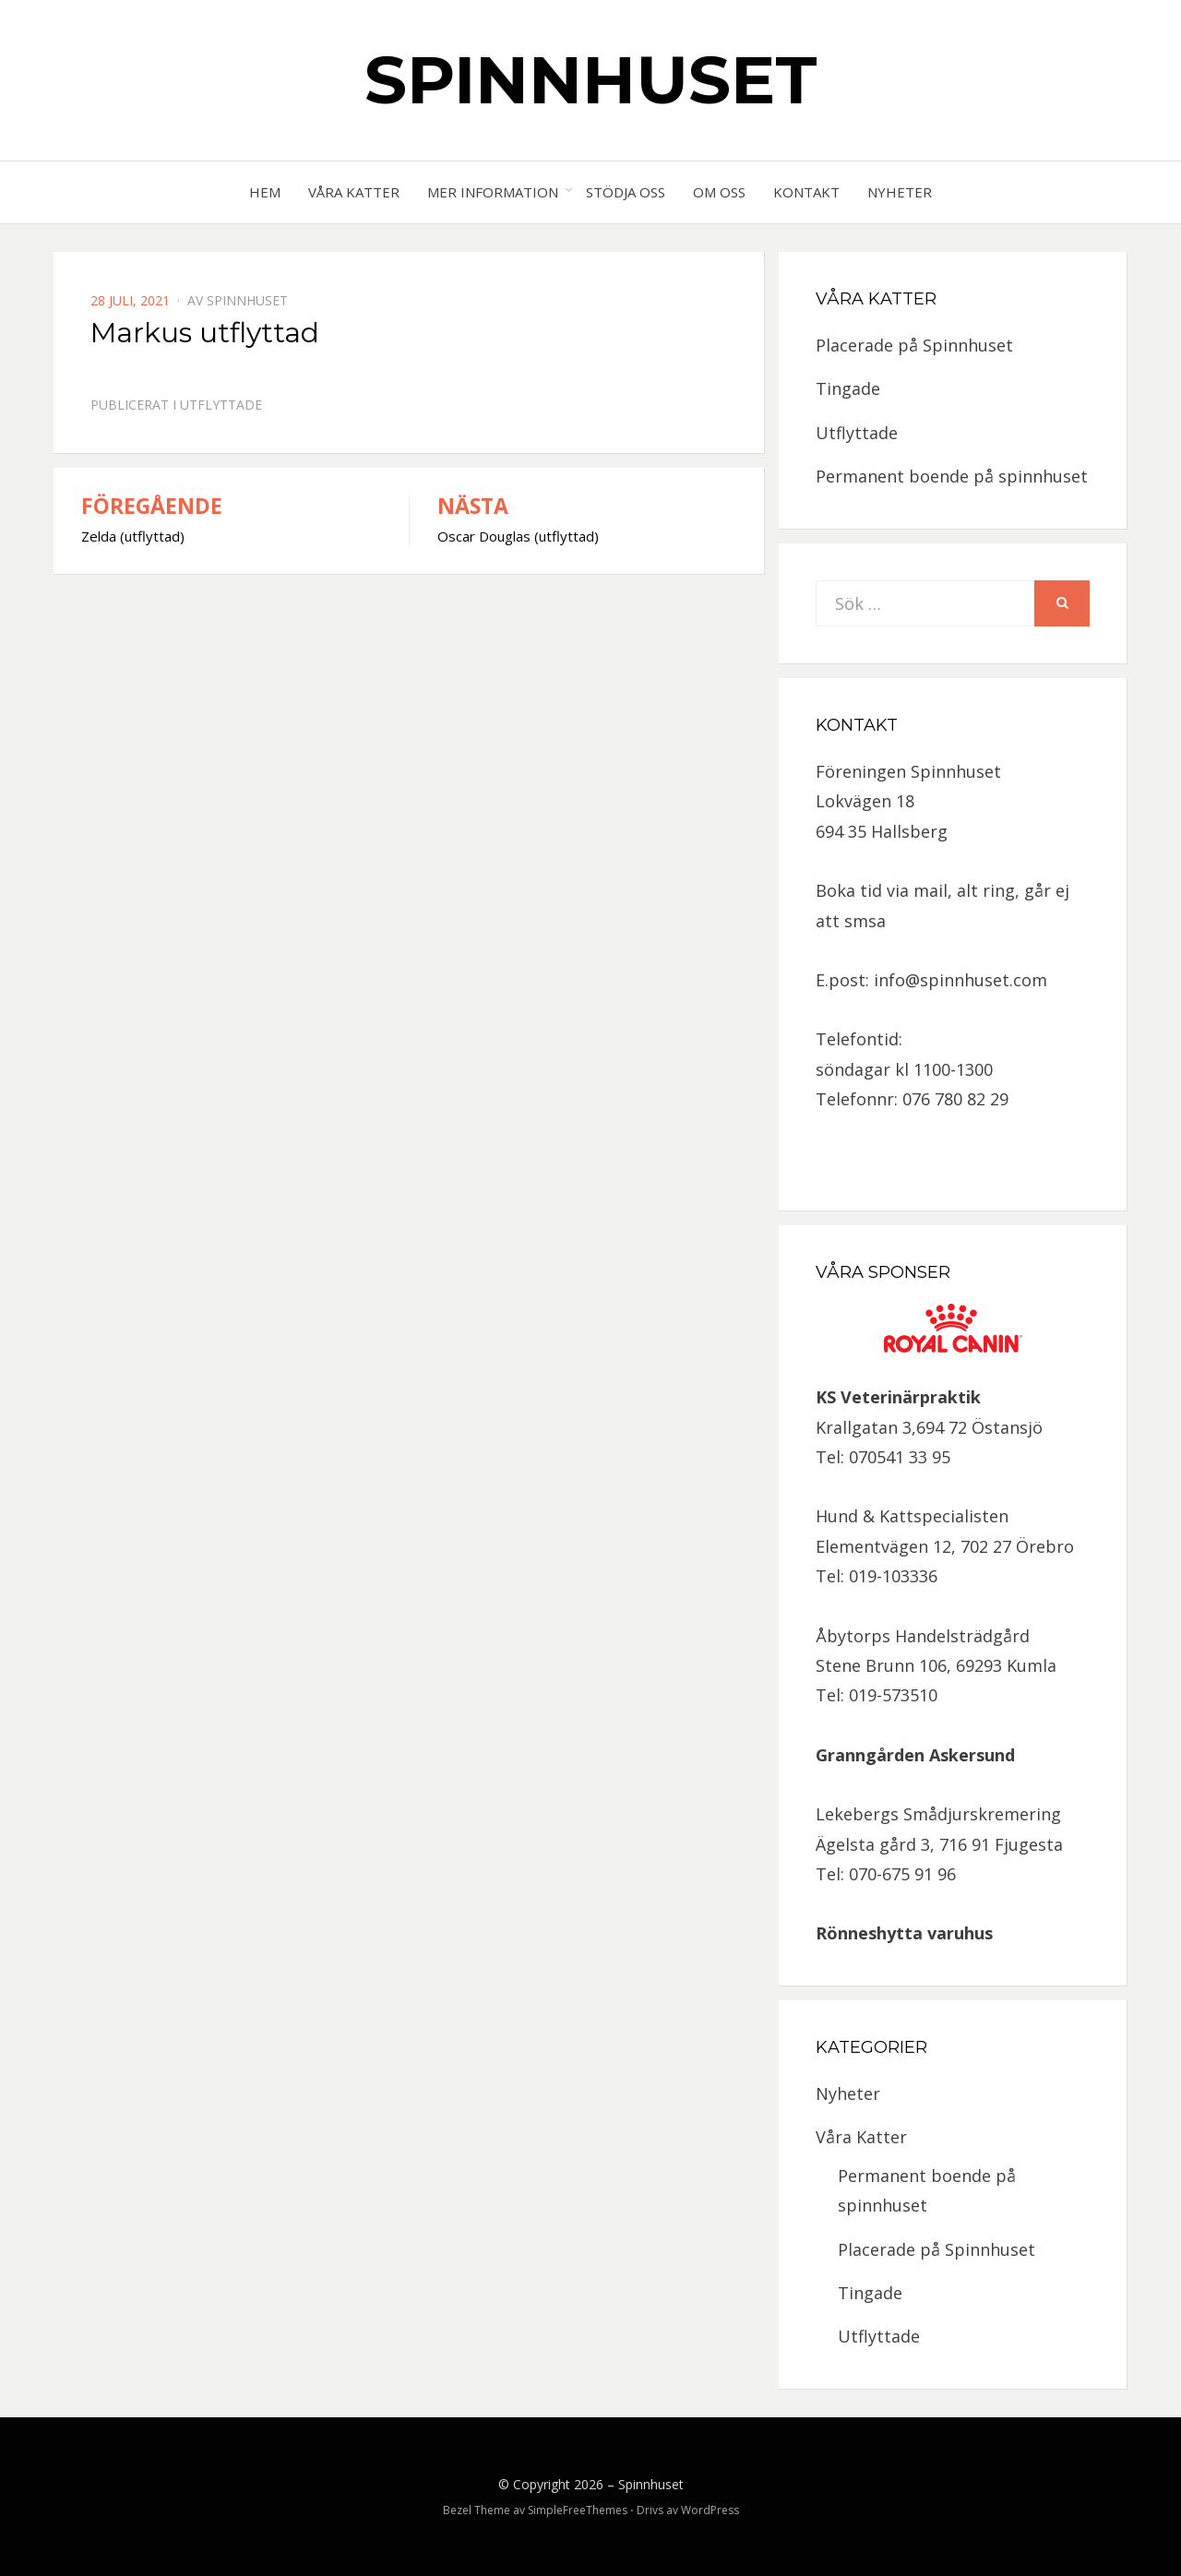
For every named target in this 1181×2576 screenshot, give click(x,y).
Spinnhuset (590, 79)
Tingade (848, 388)
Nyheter (899, 192)
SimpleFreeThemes (577, 2510)
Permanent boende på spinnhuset (952, 476)
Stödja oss (625, 192)
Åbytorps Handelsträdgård (923, 1636)
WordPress (710, 2510)
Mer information (492, 192)
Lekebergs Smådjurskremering (938, 1814)
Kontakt (806, 192)
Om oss (719, 192)
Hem (264, 192)
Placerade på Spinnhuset (914, 345)
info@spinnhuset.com (960, 980)
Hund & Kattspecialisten (912, 1516)
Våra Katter (354, 192)
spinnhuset (247, 300)
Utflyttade (221, 404)
